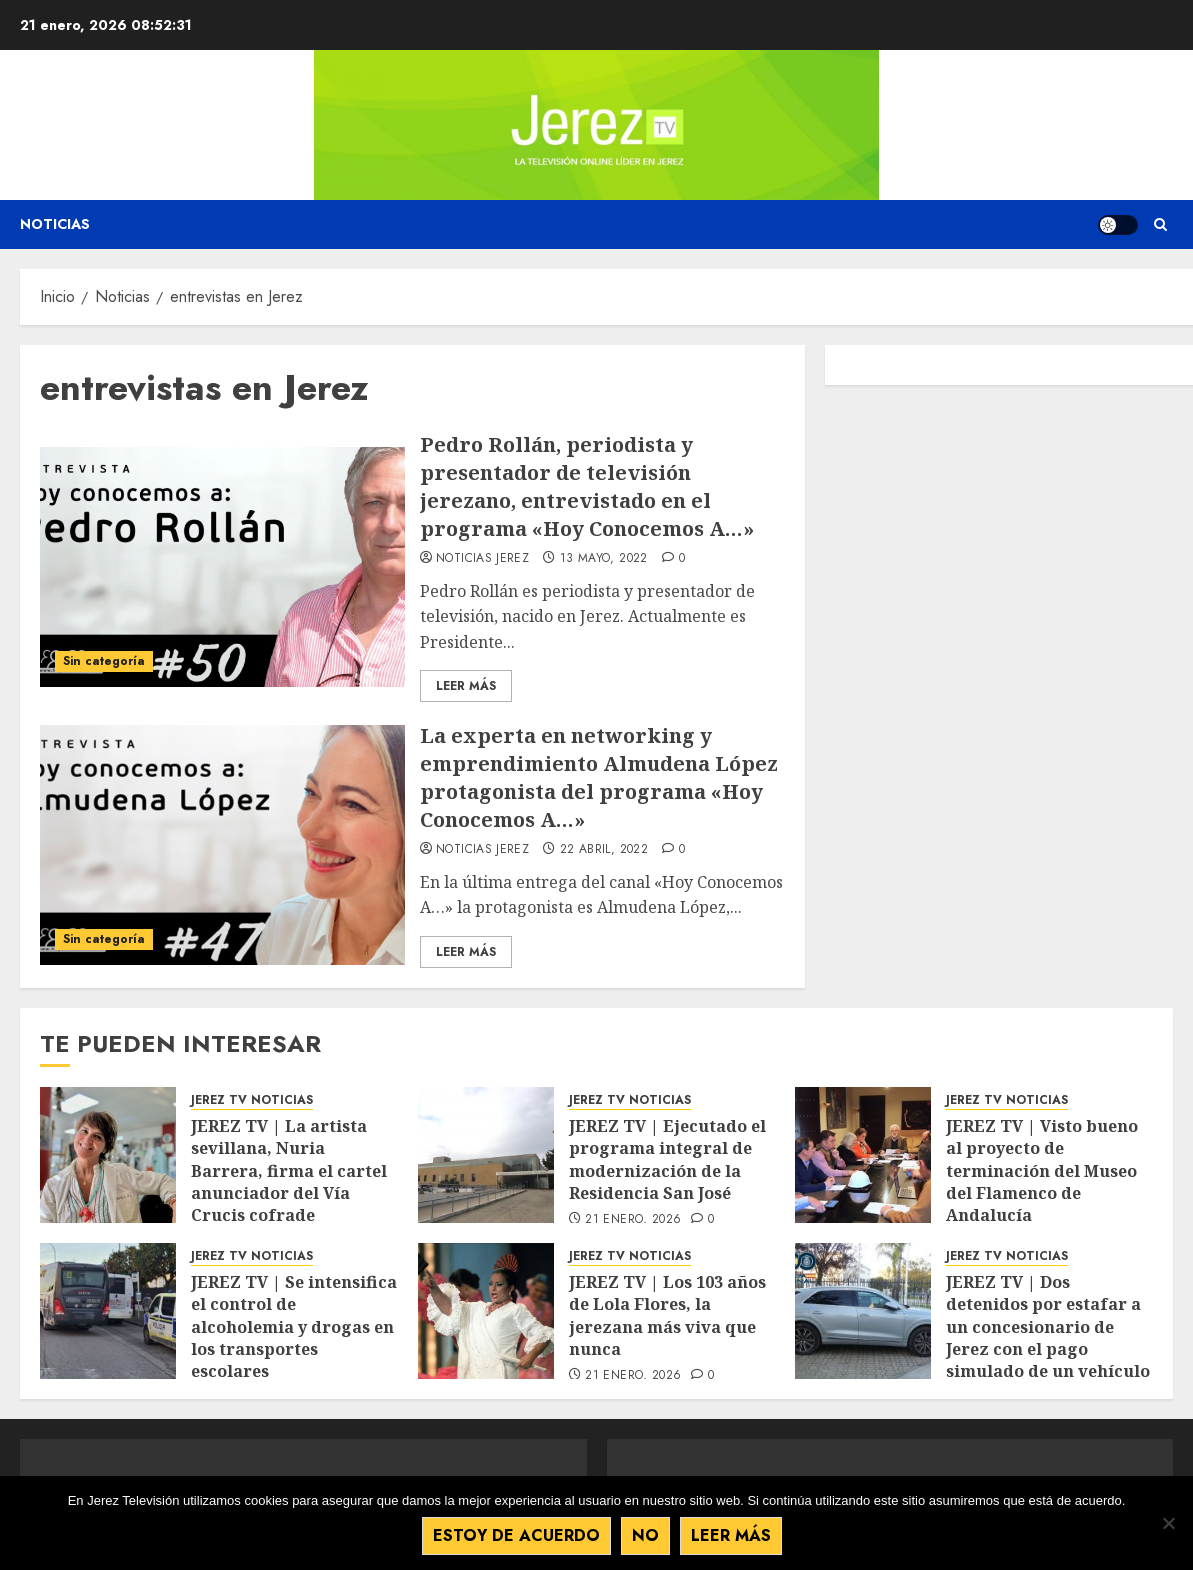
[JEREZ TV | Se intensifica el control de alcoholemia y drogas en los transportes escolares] (108, 1311)
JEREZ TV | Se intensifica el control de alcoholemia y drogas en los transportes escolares (294, 1327)
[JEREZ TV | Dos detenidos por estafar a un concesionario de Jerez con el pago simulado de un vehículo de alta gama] (863, 1311)
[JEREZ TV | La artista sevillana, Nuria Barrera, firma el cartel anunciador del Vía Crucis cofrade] (108, 1155)
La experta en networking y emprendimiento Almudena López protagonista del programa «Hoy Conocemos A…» (599, 777)
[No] (1168, 1523)
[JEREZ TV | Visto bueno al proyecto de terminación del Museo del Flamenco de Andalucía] (863, 1155)
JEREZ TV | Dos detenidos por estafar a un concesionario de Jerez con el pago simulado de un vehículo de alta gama (1048, 1338)
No (645, 1535)
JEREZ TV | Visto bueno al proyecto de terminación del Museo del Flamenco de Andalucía (1042, 1171)
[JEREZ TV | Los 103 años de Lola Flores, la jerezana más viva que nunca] (486, 1311)
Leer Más (466, 686)
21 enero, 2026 (633, 1220)
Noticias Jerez (482, 559)
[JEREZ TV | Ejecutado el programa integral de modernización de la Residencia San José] (486, 1155)
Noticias (55, 224)
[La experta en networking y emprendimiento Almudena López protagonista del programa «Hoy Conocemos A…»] (222, 845)
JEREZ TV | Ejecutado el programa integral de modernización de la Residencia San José (667, 1159)
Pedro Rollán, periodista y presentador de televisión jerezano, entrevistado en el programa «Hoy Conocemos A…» (587, 486)
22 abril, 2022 (604, 850)
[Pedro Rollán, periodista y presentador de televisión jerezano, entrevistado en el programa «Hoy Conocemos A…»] (222, 567)
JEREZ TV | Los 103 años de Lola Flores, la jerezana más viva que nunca (667, 1315)
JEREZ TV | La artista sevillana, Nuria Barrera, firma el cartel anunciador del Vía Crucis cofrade (289, 1171)
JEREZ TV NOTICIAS (252, 1100)
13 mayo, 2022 (604, 559)
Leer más (731, 1535)
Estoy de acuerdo (516, 1535)
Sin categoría (104, 661)
